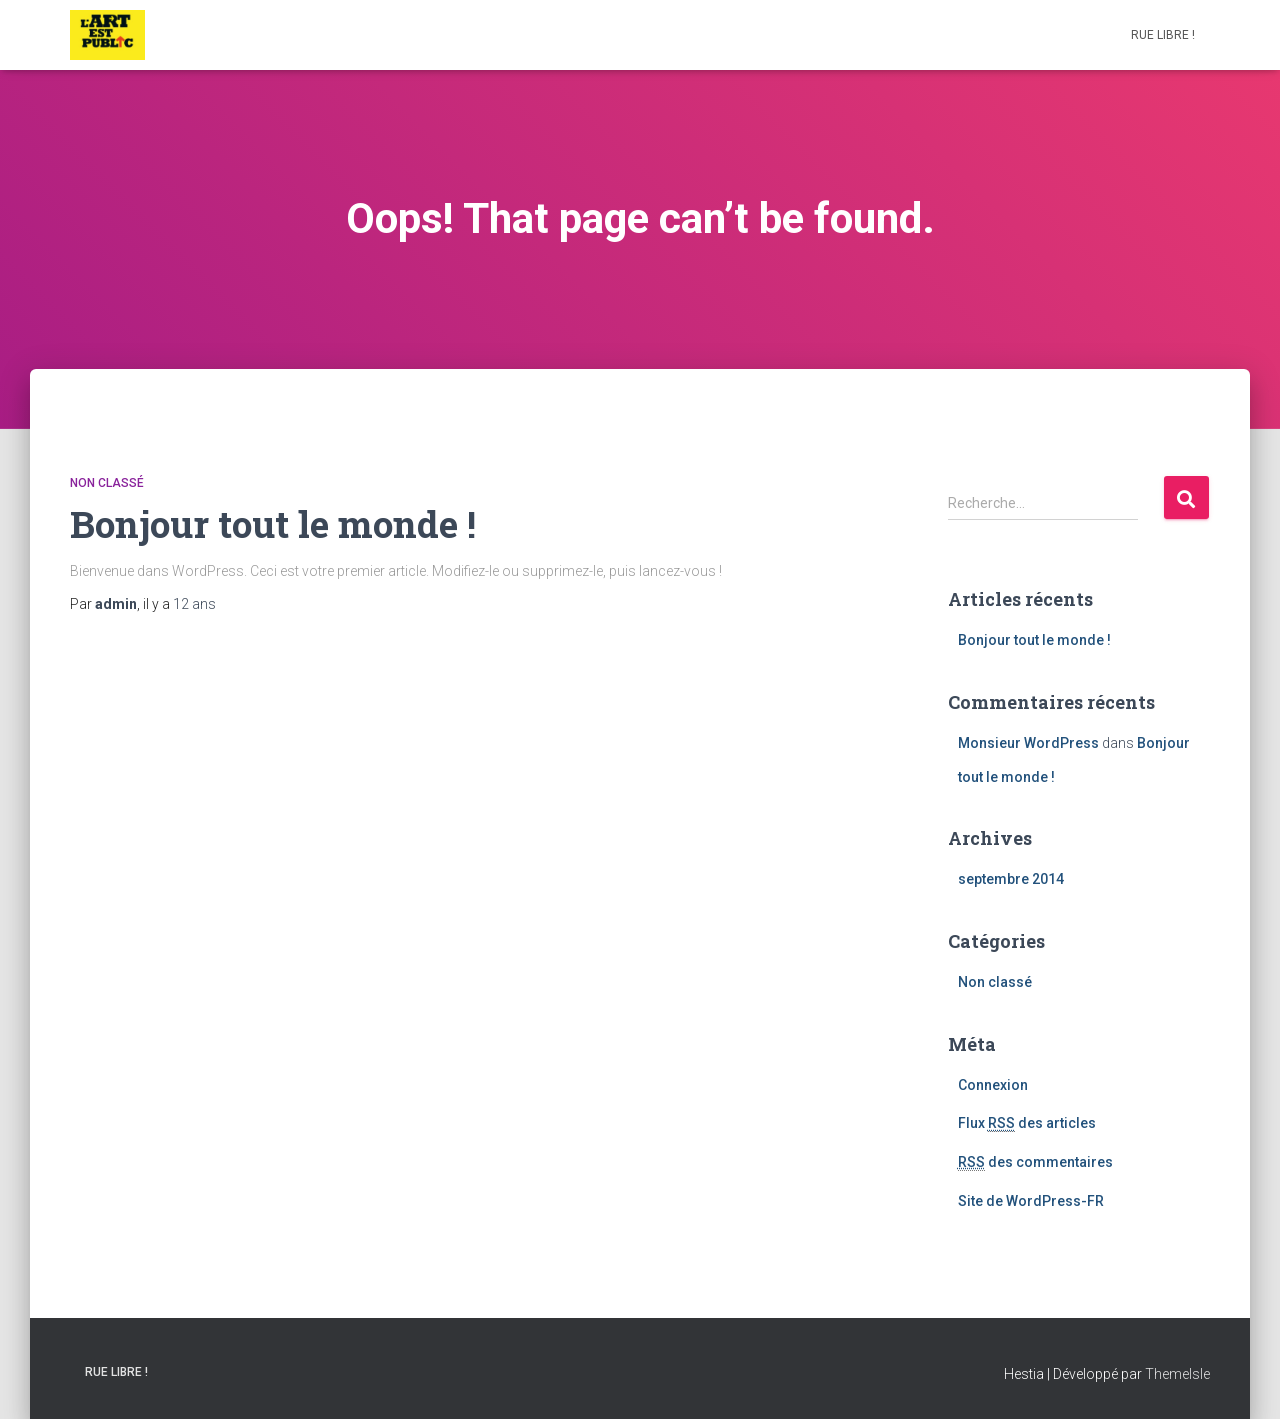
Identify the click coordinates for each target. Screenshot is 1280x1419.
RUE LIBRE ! (1163, 35)
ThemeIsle (1177, 1374)
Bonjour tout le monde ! (273, 523)
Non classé (107, 483)
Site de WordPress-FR (1031, 1201)
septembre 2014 (1011, 879)
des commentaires (1035, 1162)
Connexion (993, 1085)
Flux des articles (1027, 1123)
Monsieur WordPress (1028, 743)
